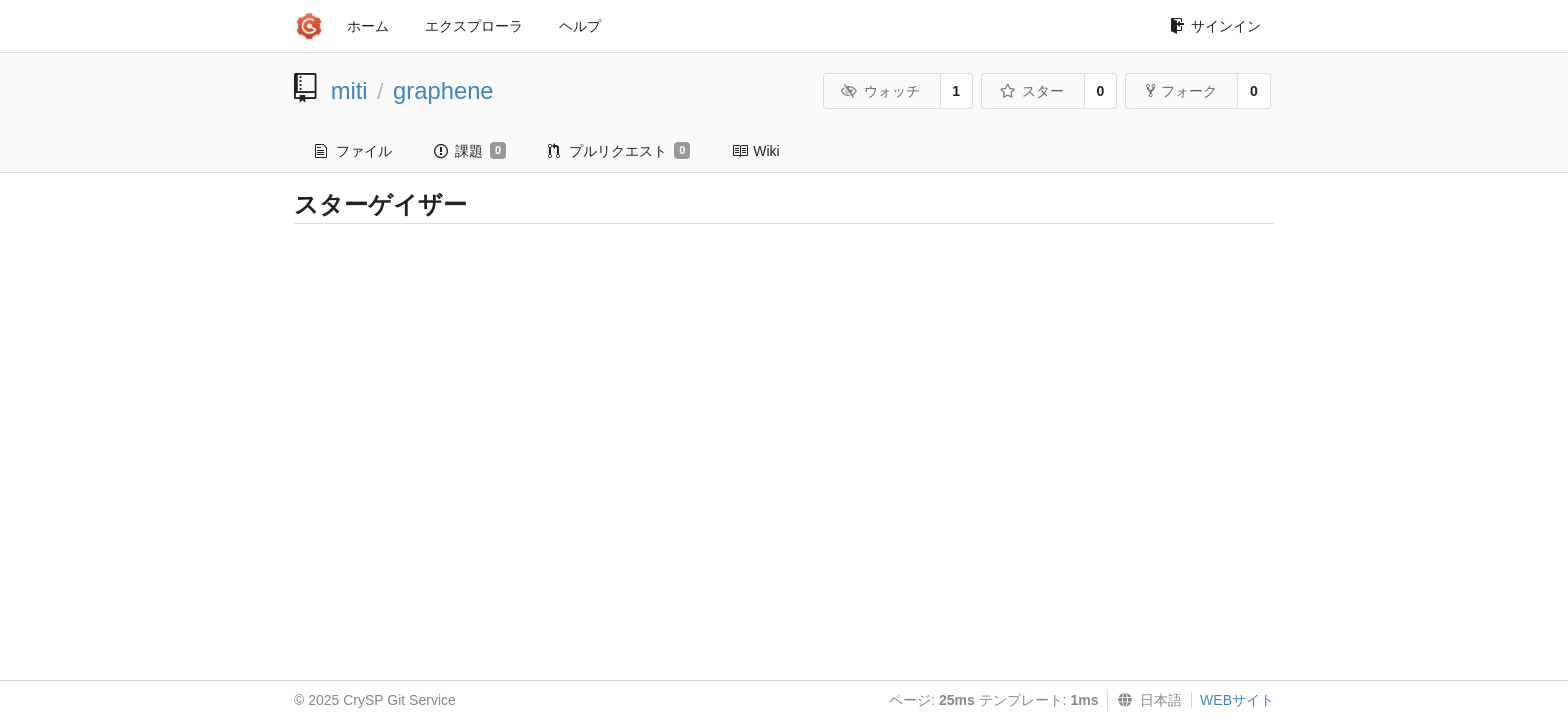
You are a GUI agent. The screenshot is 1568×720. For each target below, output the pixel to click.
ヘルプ (580, 26)
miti (349, 90)
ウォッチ (880, 91)
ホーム (368, 26)
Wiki (755, 151)
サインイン (1215, 26)
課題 (470, 151)
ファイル (353, 151)
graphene (443, 90)
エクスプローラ (474, 26)
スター (1031, 91)
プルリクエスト (619, 151)
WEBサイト (1237, 700)
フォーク (1181, 91)
